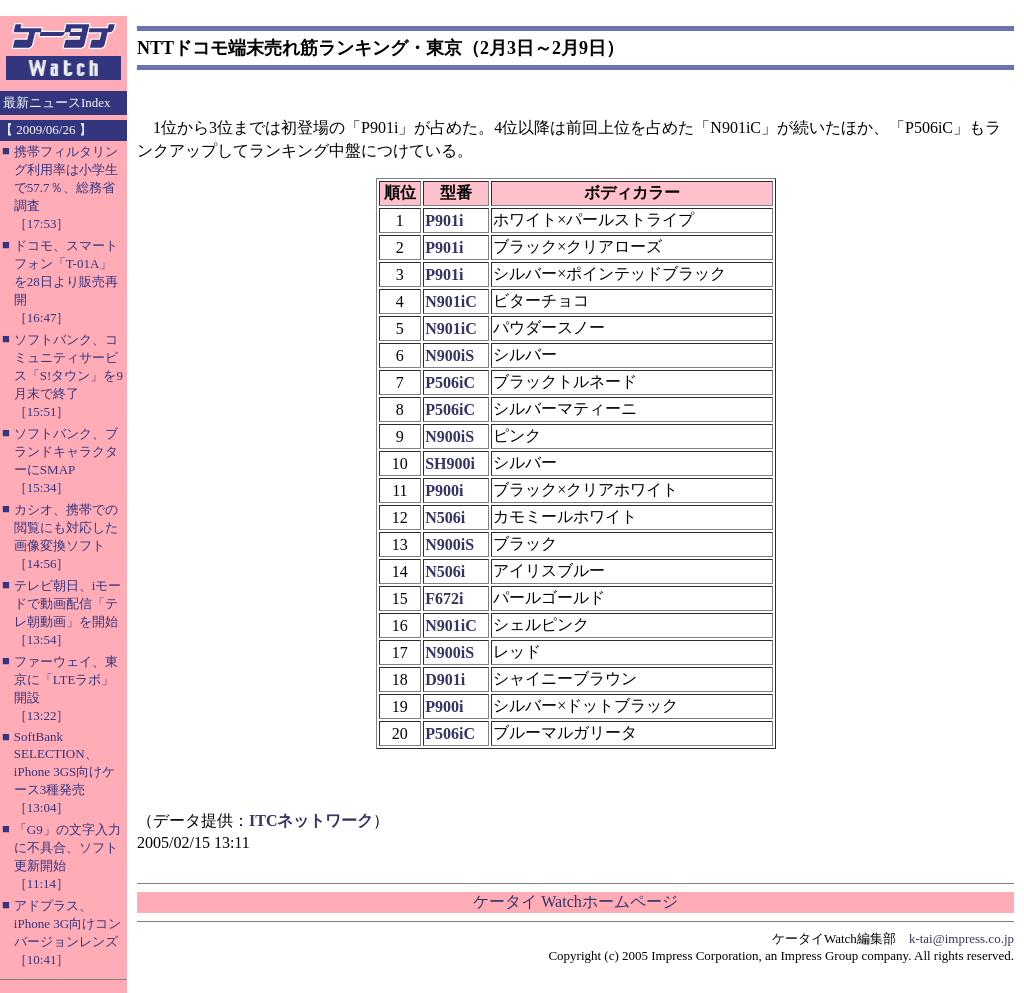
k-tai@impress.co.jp (961, 938)
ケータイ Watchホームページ (575, 901)
